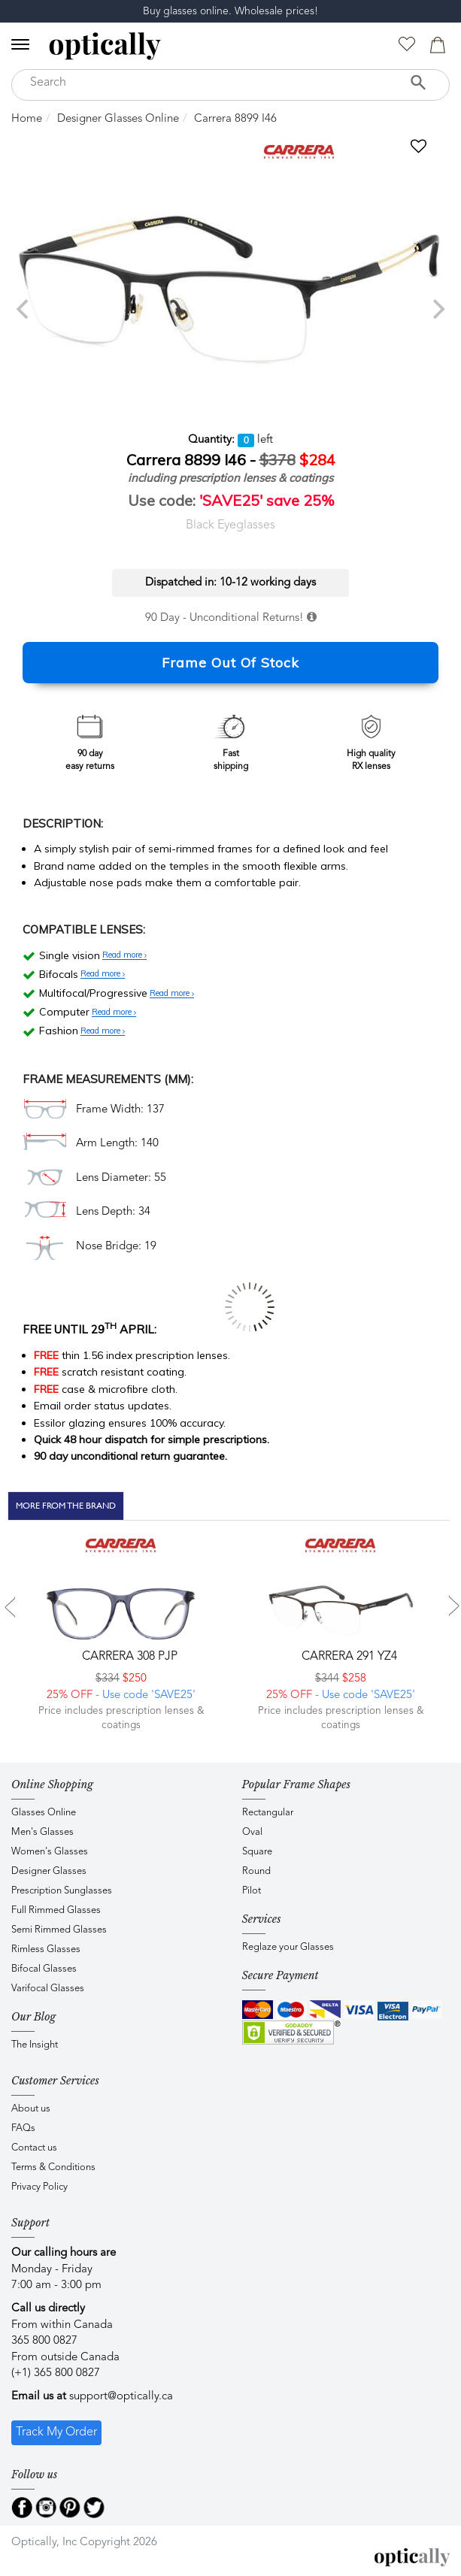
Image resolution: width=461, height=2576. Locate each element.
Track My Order (56, 2432)
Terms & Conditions (53, 2167)
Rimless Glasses (45, 1949)
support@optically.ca (121, 2396)
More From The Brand (66, 1505)
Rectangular (267, 1813)
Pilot (251, 1891)
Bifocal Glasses (44, 1969)
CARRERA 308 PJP (128, 1657)
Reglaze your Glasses (288, 1947)
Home (26, 119)
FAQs (23, 2128)
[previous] (24, 308)
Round (256, 1871)
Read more (124, 955)
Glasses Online (43, 1813)
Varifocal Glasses (47, 1988)
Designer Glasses (48, 1871)
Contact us (34, 2148)
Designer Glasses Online (118, 119)
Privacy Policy (39, 2187)
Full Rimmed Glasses (56, 1910)
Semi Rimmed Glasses (59, 1930)
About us (30, 2109)
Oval (252, 1832)
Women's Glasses (49, 1852)
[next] (436, 308)
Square (257, 1852)
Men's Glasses (42, 1832)
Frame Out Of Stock (230, 662)
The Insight (34, 2045)
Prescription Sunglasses (61, 1891)
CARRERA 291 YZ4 (348, 1657)
